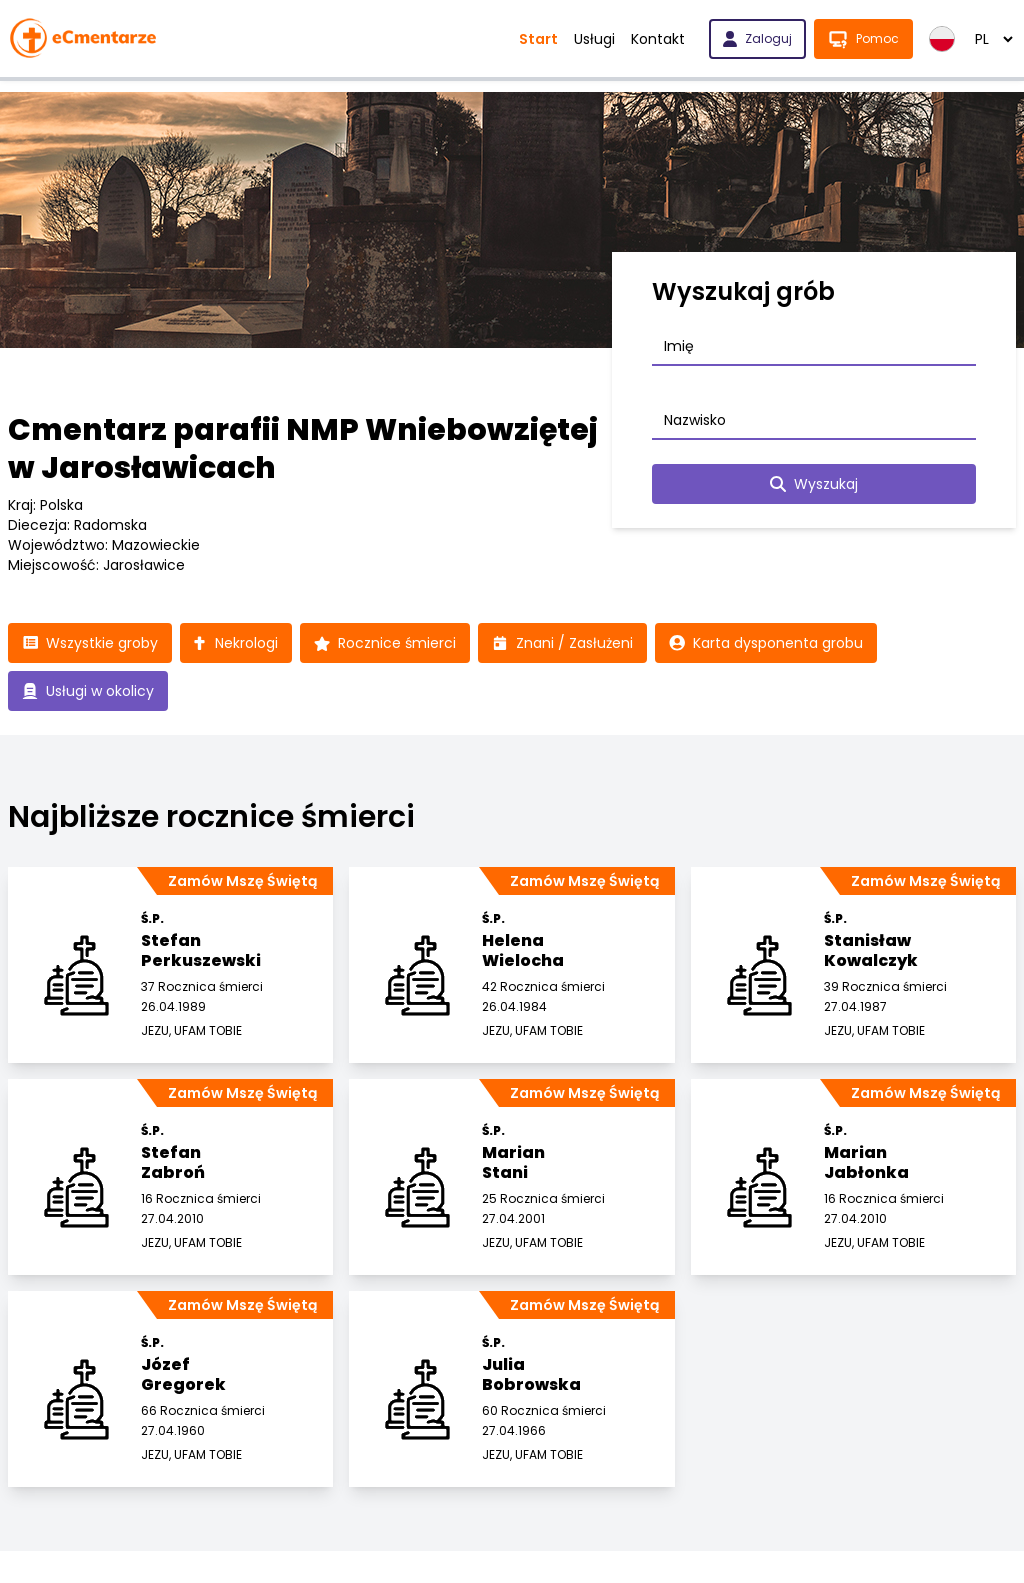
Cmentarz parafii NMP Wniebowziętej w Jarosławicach (303, 449)
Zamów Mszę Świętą (242, 881)
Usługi (594, 39)
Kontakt (658, 39)
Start (538, 39)
